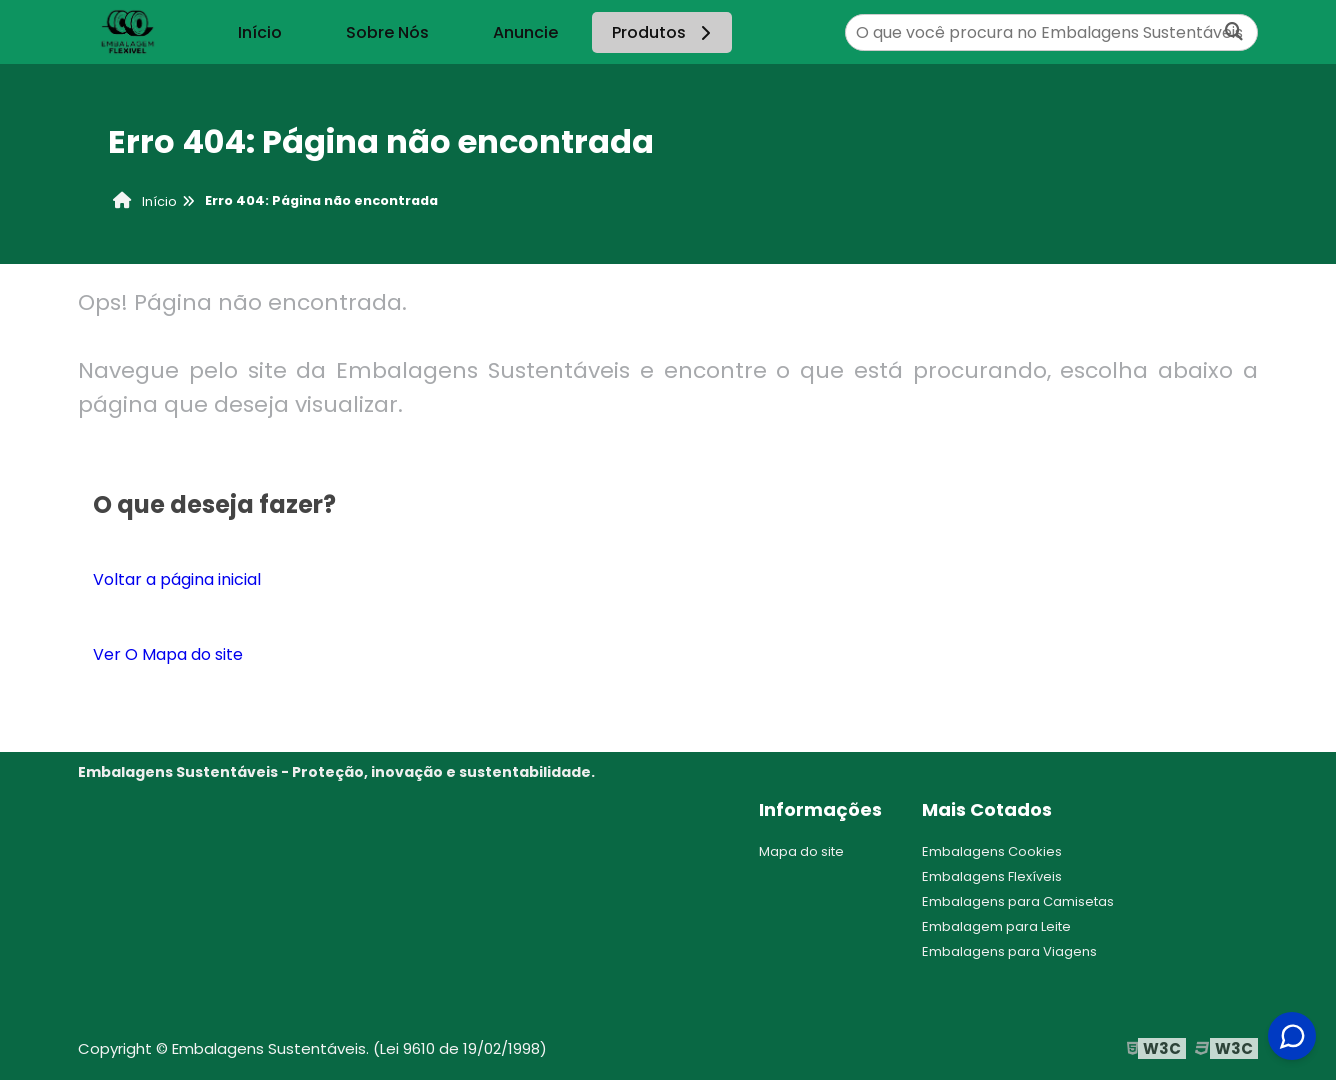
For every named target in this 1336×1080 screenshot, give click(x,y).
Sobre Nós (387, 32)
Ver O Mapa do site (168, 654)
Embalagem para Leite (996, 926)
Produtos (664, 32)
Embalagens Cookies (992, 851)
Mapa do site (801, 851)
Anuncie (525, 32)
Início (260, 32)
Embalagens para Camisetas (1018, 901)
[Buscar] (1234, 32)
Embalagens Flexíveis (992, 876)
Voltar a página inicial (177, 579)
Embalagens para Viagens (1009, 951)
